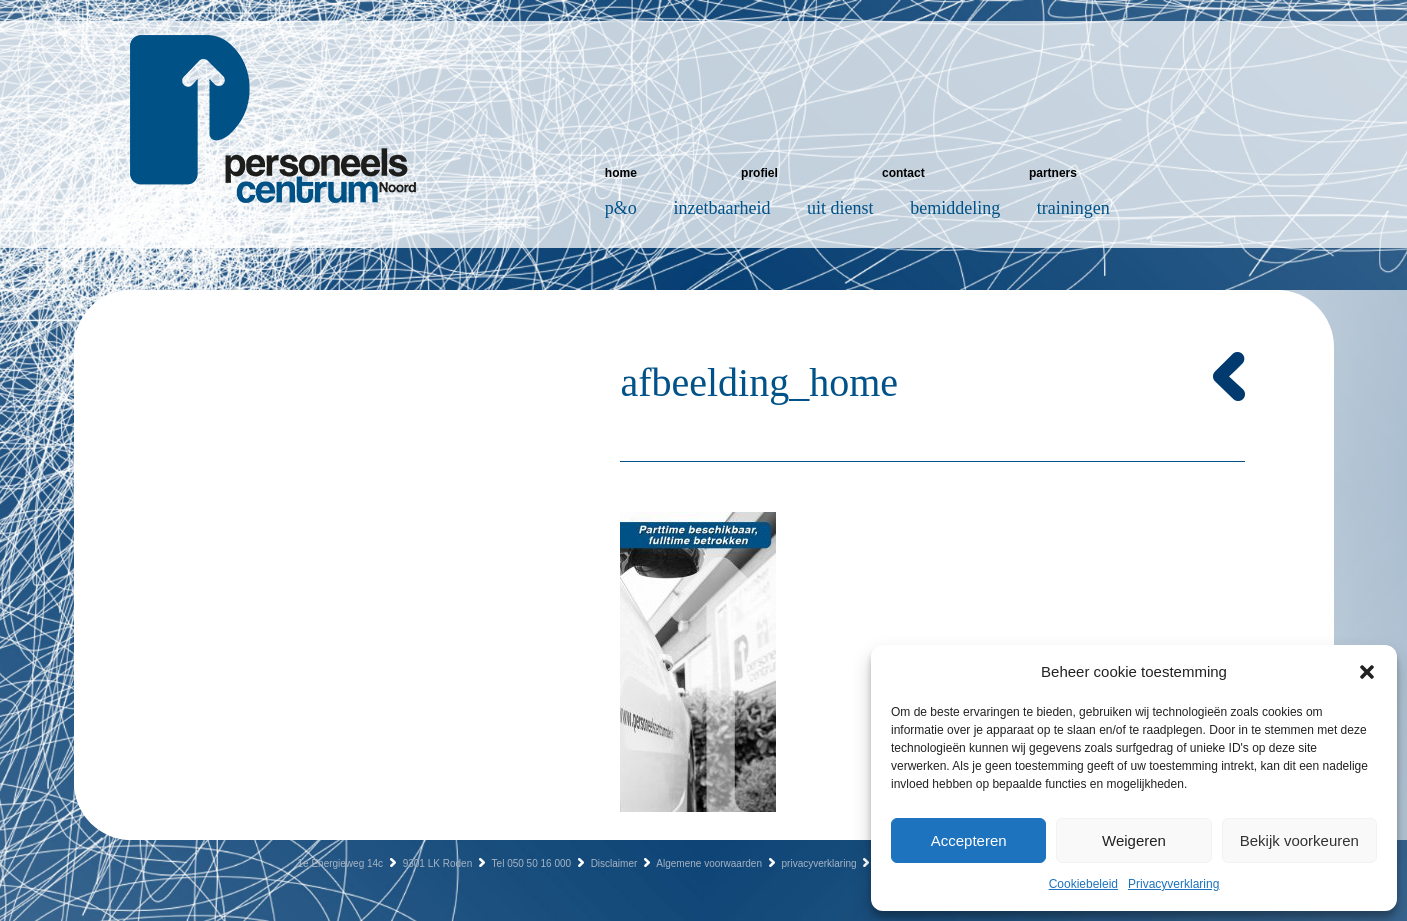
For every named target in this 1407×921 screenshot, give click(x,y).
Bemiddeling (955, 208)
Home (621, 173)
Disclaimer (614, 863)
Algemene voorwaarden (709, 863)
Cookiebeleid (1083, 884)
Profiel (759, 173)
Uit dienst (840, 208)
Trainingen (1073, 208)
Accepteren (969, 840)
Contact (903, 173)
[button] (1367, 672)
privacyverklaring (819, 863)
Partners (1053, 173)
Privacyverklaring (1173, 884)
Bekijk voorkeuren (1299, 840)
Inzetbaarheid (722, 208)
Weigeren (1134, 840)
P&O (621, 208)
